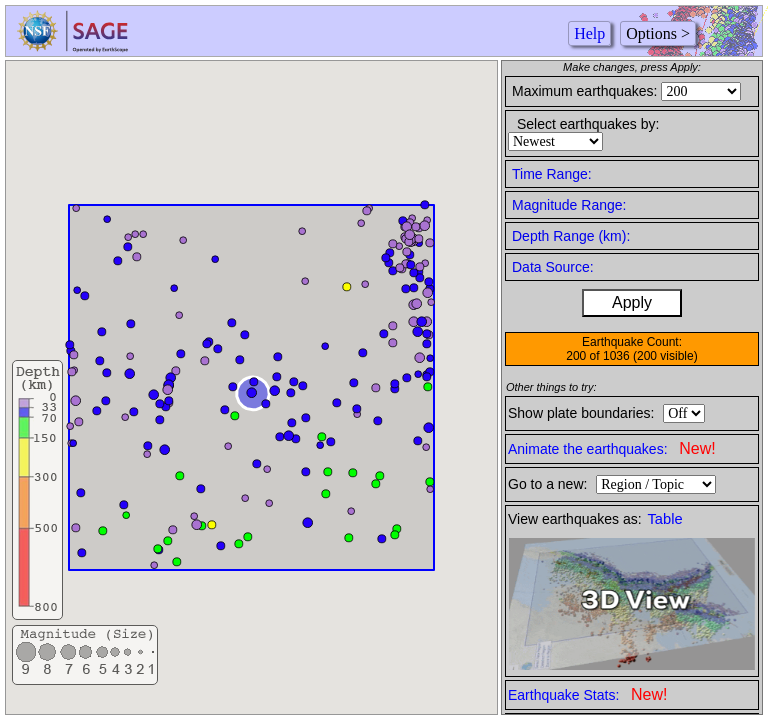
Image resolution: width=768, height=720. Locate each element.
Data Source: (553, 267)
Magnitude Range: (569, 205)
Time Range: (552, 174)
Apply (632, 302)
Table (665, 519)
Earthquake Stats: (587, 694)
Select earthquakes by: (588, 124)
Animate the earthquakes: (612, 448)
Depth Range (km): (571, 236)
